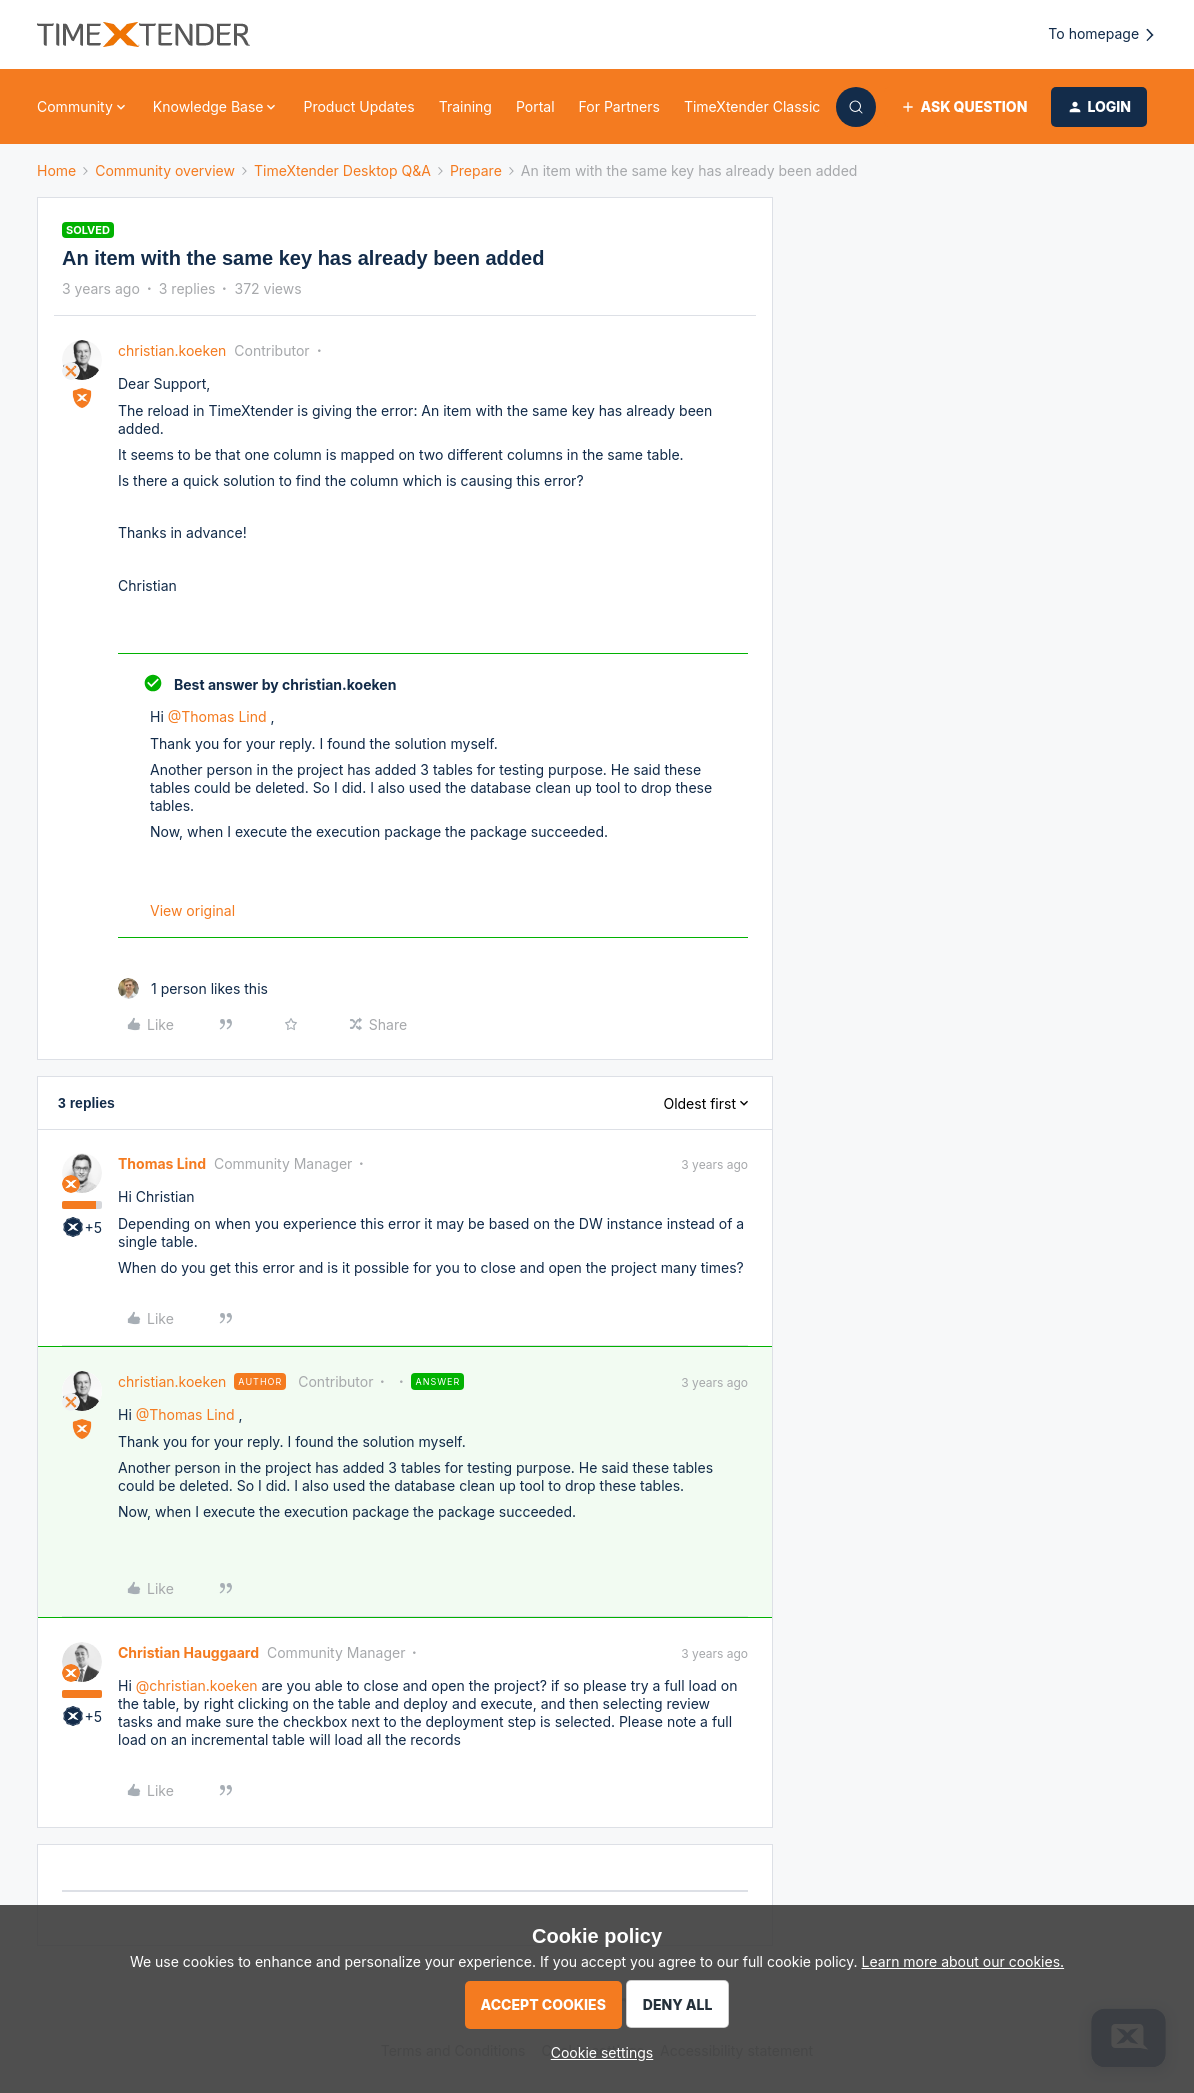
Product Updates (358, 106)
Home (56, 170)
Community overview (165, 170)
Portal (535, 106)
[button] (963, 107)
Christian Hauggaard (188, 1652)
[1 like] (193, 988)
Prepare (476, 170)
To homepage (1102, 34)
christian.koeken (172, 350)
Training (465, 106)
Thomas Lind (162, 1163)
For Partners (619, 106)
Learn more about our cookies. (963, 1961)
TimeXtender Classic (752, 106)
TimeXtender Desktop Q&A (342, 170)
